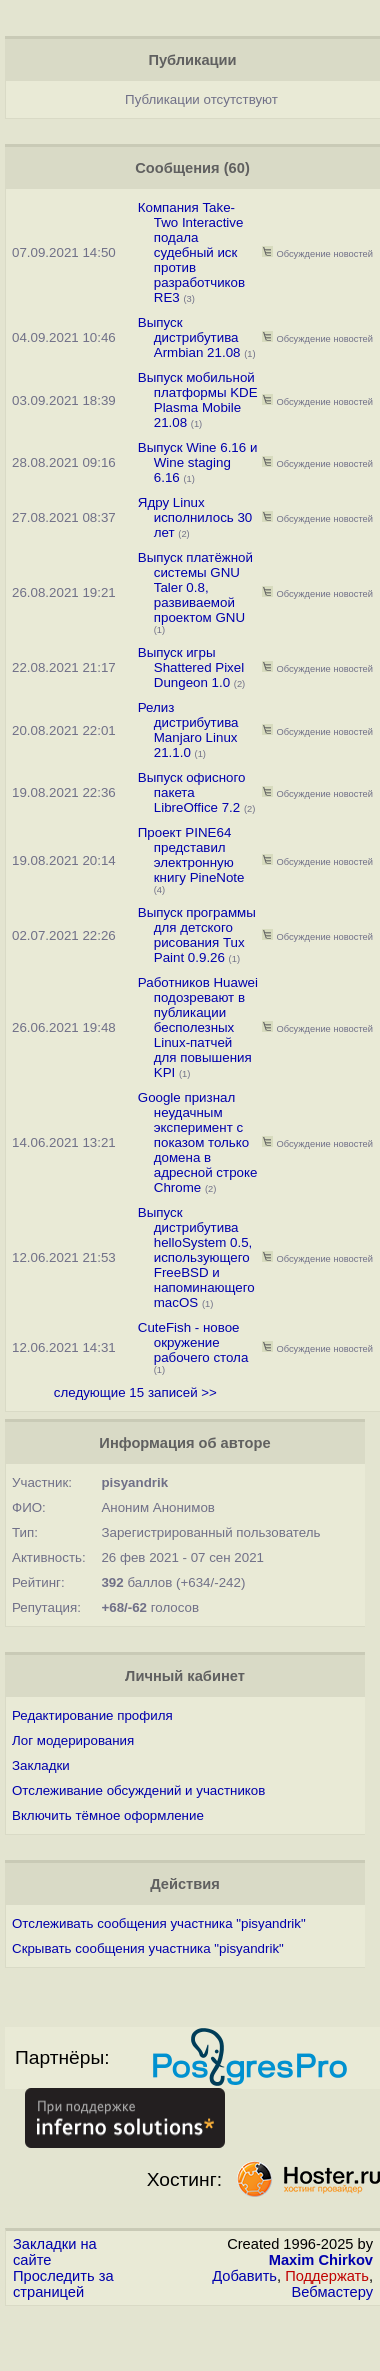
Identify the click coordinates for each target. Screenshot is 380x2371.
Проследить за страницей (63, 2284)
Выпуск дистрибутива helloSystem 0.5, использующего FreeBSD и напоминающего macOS (196, 1257)
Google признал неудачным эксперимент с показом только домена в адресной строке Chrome (198, 1142)
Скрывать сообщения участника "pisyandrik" (148, 1948)
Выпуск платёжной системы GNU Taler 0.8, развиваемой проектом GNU (195, 587)
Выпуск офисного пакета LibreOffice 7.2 (192, 792)
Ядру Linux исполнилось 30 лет (195, 517)
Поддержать (327, 2276)
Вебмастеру (332, 2292)
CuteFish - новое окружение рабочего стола (193, 1342)
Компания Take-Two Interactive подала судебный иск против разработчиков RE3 (191, 252)
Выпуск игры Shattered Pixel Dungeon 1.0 (191, 667)
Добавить (244, 2276)
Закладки (41, 1765)
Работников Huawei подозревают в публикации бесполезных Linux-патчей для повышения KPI (198, 1027)
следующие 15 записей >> (135, 1392)
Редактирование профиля (92, 1715)
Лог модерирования (73, 1740)
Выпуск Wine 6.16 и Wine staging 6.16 (198, 462)
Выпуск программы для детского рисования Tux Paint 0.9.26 (197, 935)
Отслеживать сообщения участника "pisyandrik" (159, 1923)
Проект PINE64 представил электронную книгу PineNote (191, 855)
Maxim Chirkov (321, 2260)
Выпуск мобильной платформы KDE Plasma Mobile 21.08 (198, 400)
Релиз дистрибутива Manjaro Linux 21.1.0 (188, 730)
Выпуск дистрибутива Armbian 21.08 (189, 337)
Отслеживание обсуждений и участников (138, 1790)
